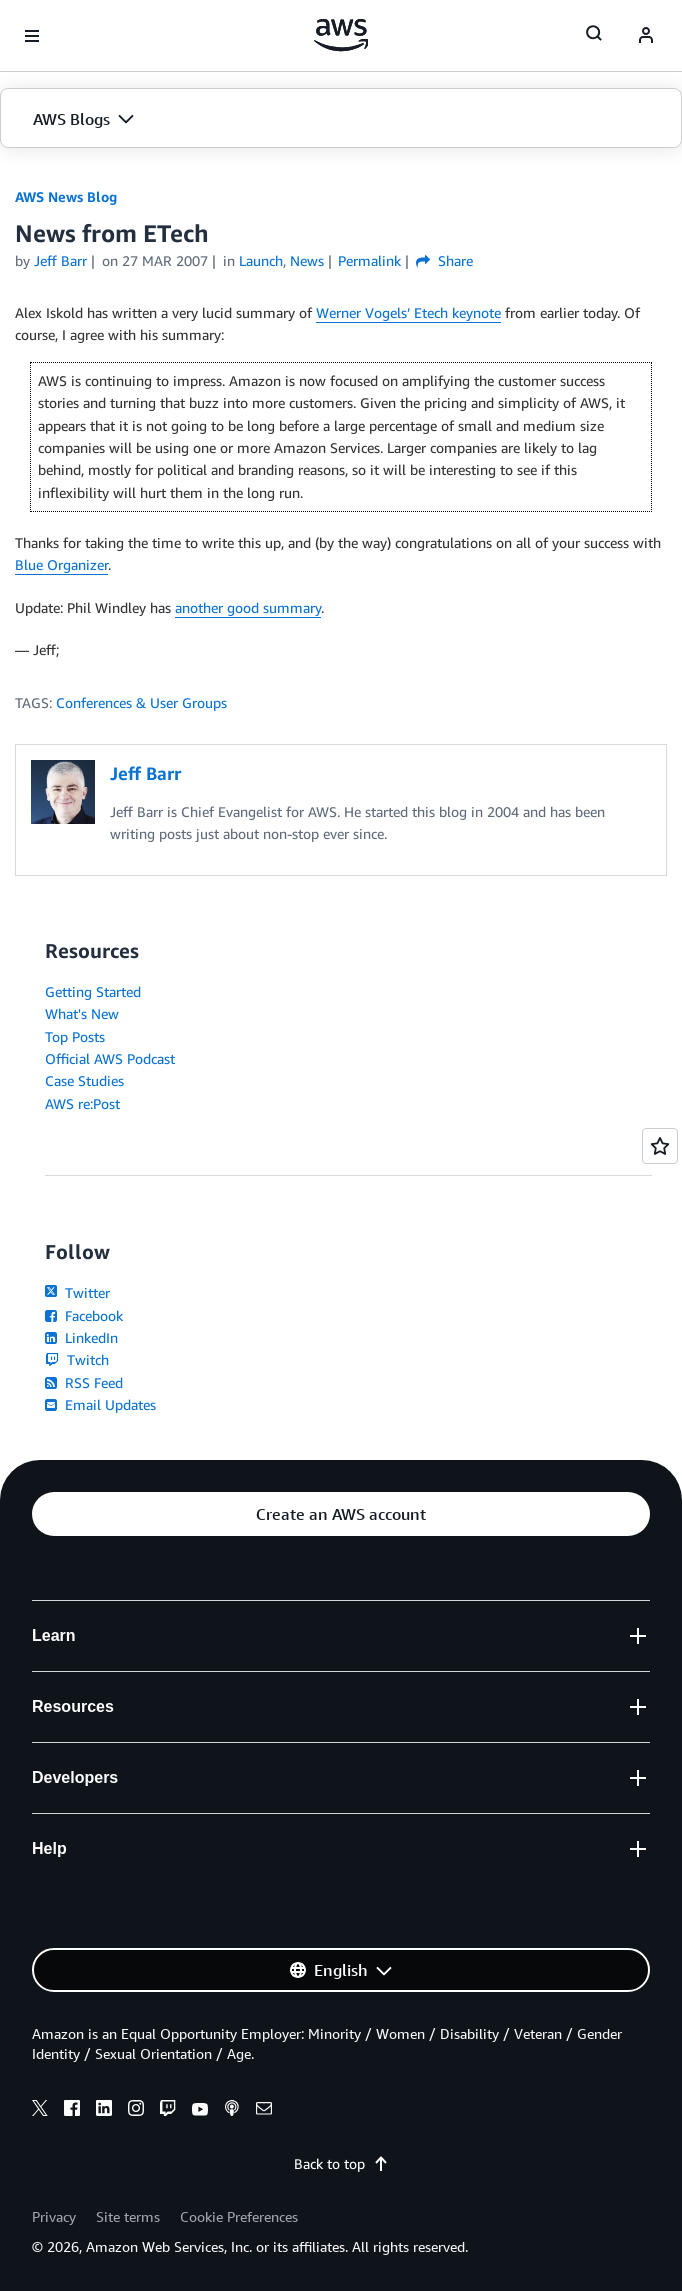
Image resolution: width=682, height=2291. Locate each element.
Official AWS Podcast (110, 1058)
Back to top (341, 2163)
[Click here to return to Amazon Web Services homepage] (341, 35)
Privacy (54, 2216)
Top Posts (75, 1036)
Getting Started (93, 991)
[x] (40, 2111)
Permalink (369, 260)
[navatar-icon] (646, 36)
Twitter (77, 1292)
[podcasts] (232, 2111)
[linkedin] (104, 2111)
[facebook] (72, 2111)
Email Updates (100, 1404)
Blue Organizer (61, 564)
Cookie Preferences (239, 2216)
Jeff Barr (60, 260)
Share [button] (444, 260)
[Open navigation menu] (32, 36)
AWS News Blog (66, 196)
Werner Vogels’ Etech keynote (408, 312)
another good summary (248, 607)
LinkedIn (81, 1337)
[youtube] (200, 2111)
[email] (264, 2111)
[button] (341, 119)
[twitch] (168, 2111)
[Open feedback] (660, 1146)
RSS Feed (84, 1382)
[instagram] (136, 2111)
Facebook (84, 1315)
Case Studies (84, 1080)
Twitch (77, 1359)
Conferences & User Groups (141, 702)
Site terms (128, 2216)
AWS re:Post (82, 1103)
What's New (82, 1013)
